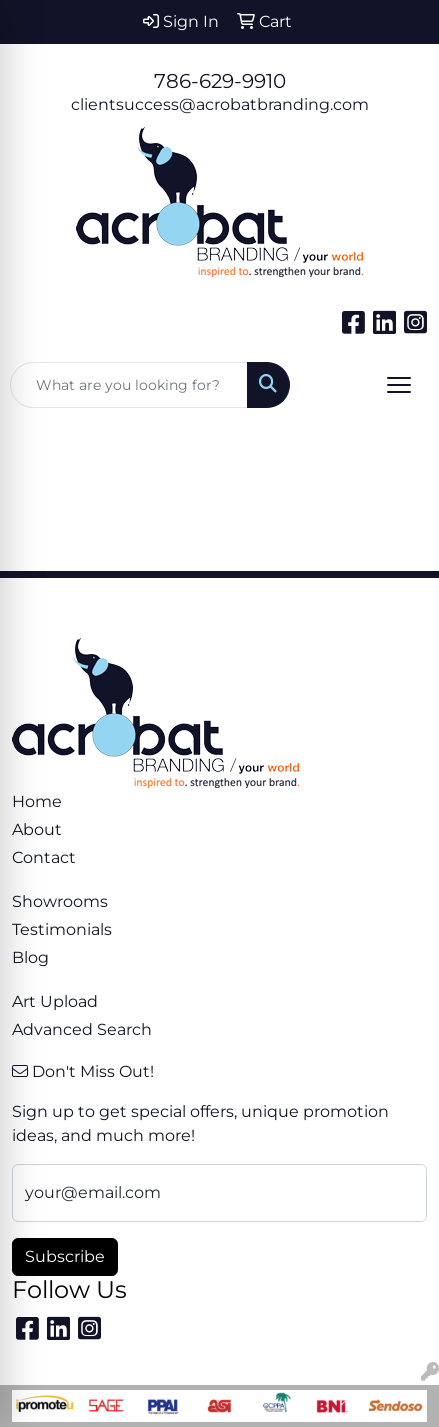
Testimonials (62, 929)
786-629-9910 (220, 81)
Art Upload (55, 1001)
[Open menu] (399, 385)
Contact (44, 857)
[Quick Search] (129, 385)
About (37, 829)
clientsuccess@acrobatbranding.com (220, 104)
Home (37, 801)
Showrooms (60, 901)
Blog (30, 957)
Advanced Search (82, 1029)
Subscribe (65, 1256)
